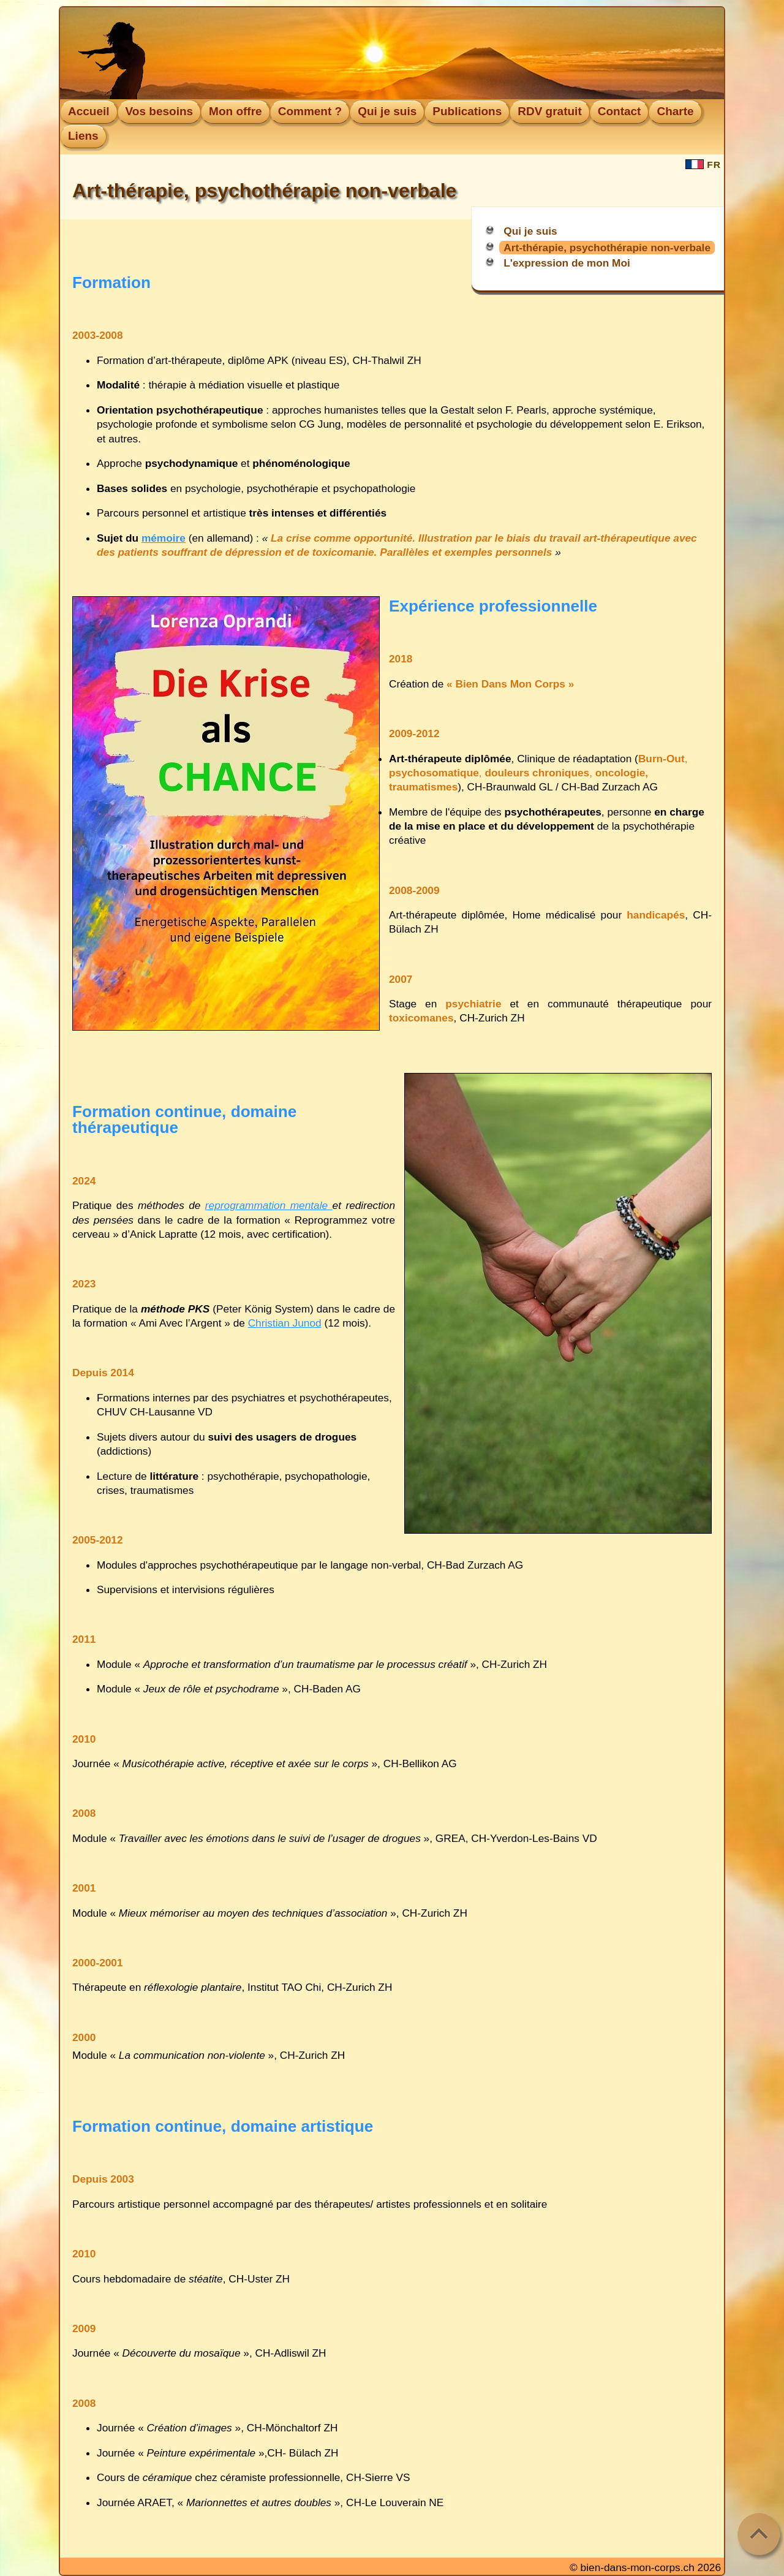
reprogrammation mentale (269, 1205)
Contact (619, 111)
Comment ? (310, 111)
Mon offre (235, 111)
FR (703, 164)
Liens (83, 135)
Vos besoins (160, 111)
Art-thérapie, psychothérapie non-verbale (606, 247)
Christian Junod (285, 1323)
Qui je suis (387, 111)
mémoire (163, 538)
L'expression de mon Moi (566, 263)
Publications (467, 111)
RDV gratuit (550, 111)
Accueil (89, 111)
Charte (675, 111)
